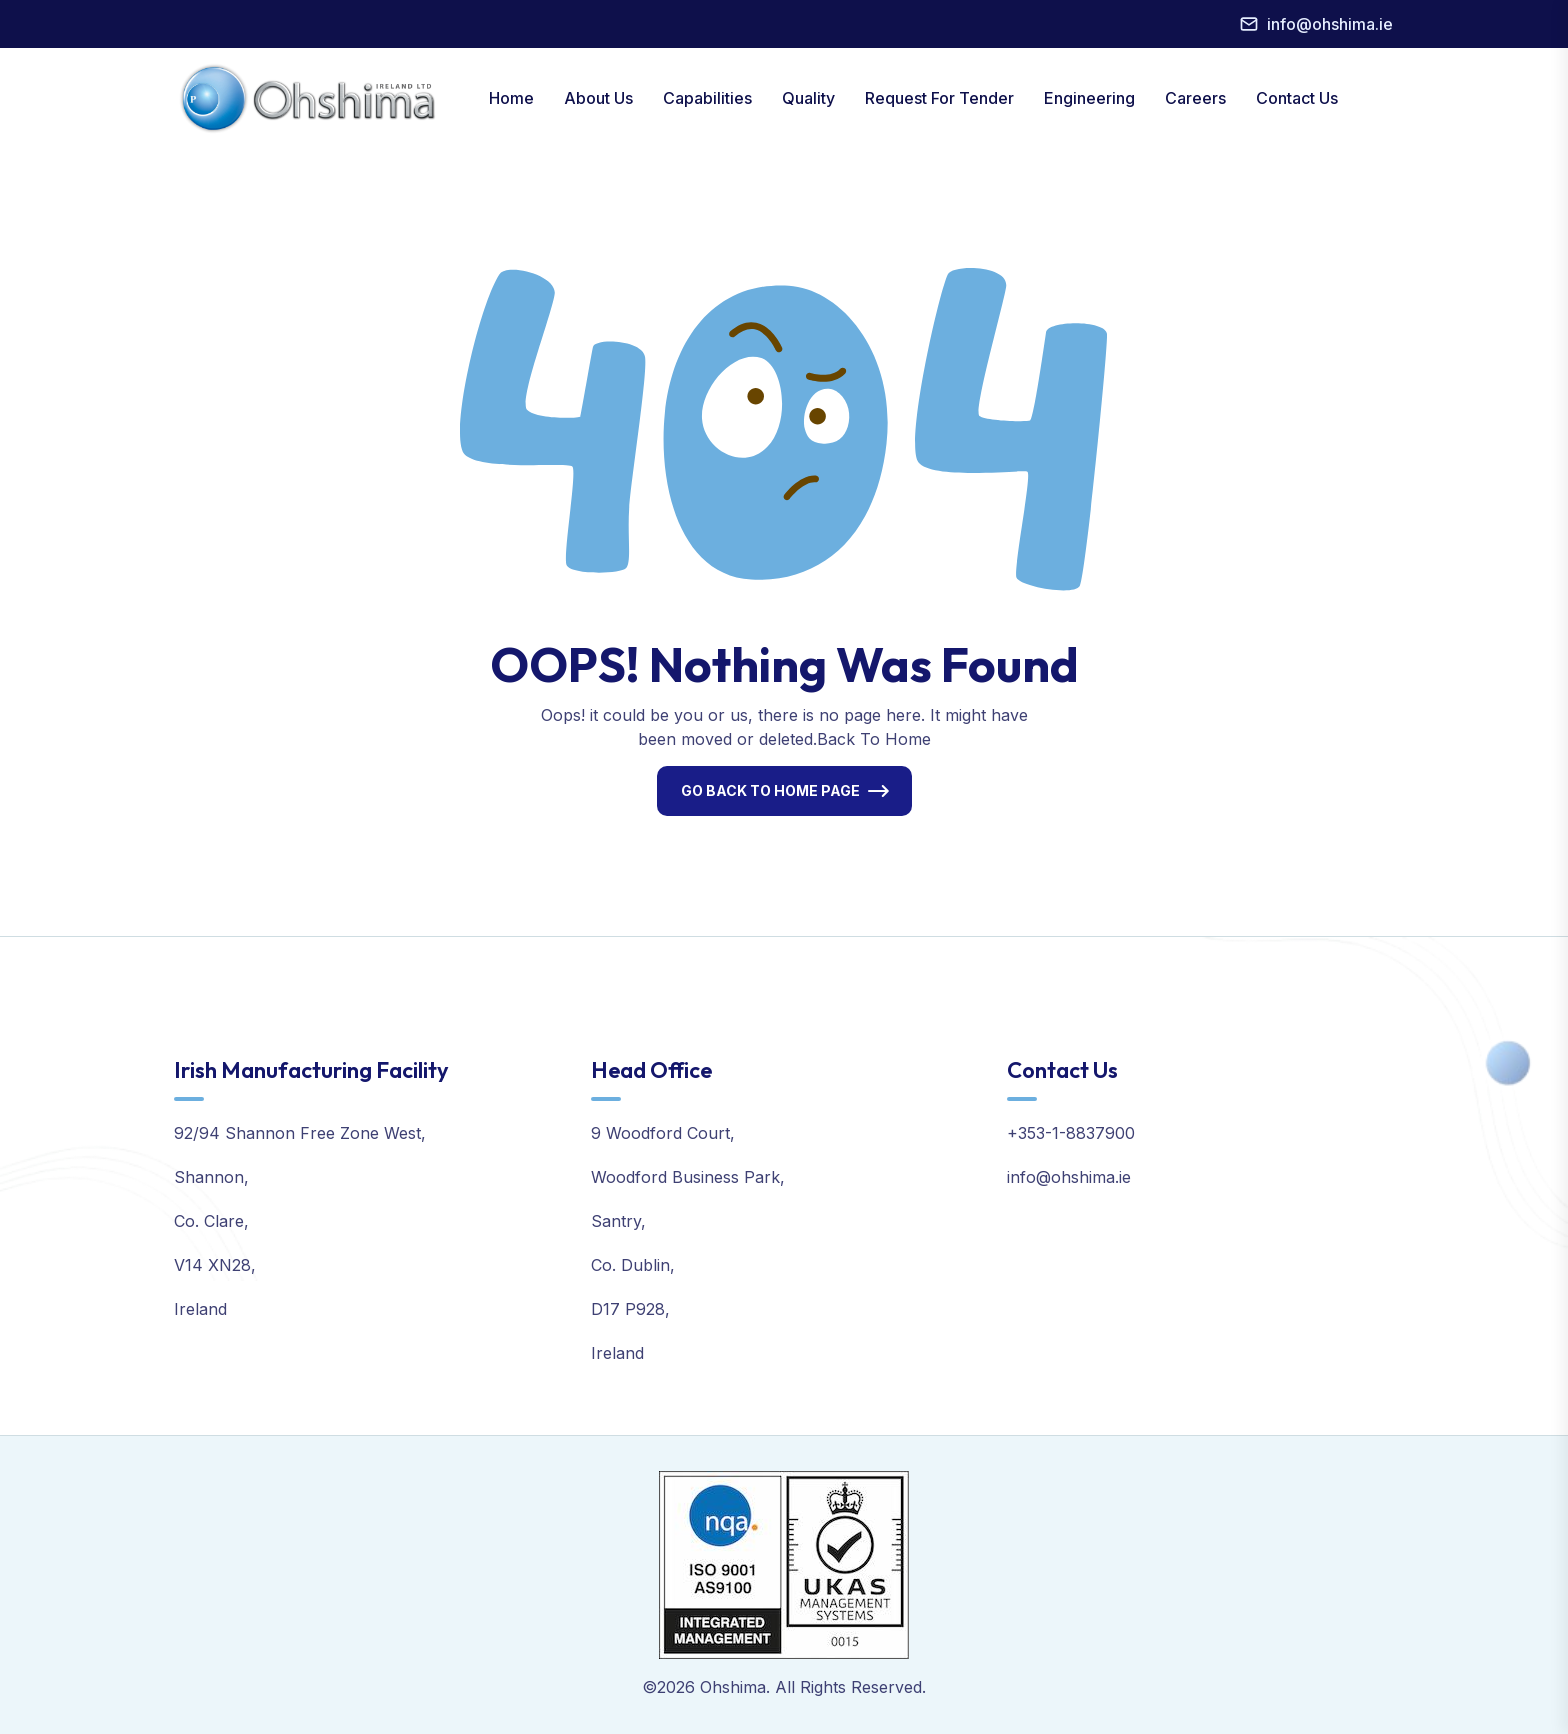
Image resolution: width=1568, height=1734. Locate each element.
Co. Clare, (211, 1221)
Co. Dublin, (633, 1265)
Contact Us (1297, 98)
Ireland (200, 1309)
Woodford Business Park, (688, 1177)
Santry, (618, 1221)
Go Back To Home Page (770, 790)
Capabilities (707, 98)
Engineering (1089, 98)
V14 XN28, (215, 1265)
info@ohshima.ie (1330, 24)
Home (511, 98)
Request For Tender (939, 98)
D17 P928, (630, 1309)
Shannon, (211, 1177)
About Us (598, 98)
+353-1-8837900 (1071, 1133)
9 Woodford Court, (663, 1133)
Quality (808, 98)
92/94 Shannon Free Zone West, (300, 1133)
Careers (1195, 98)
